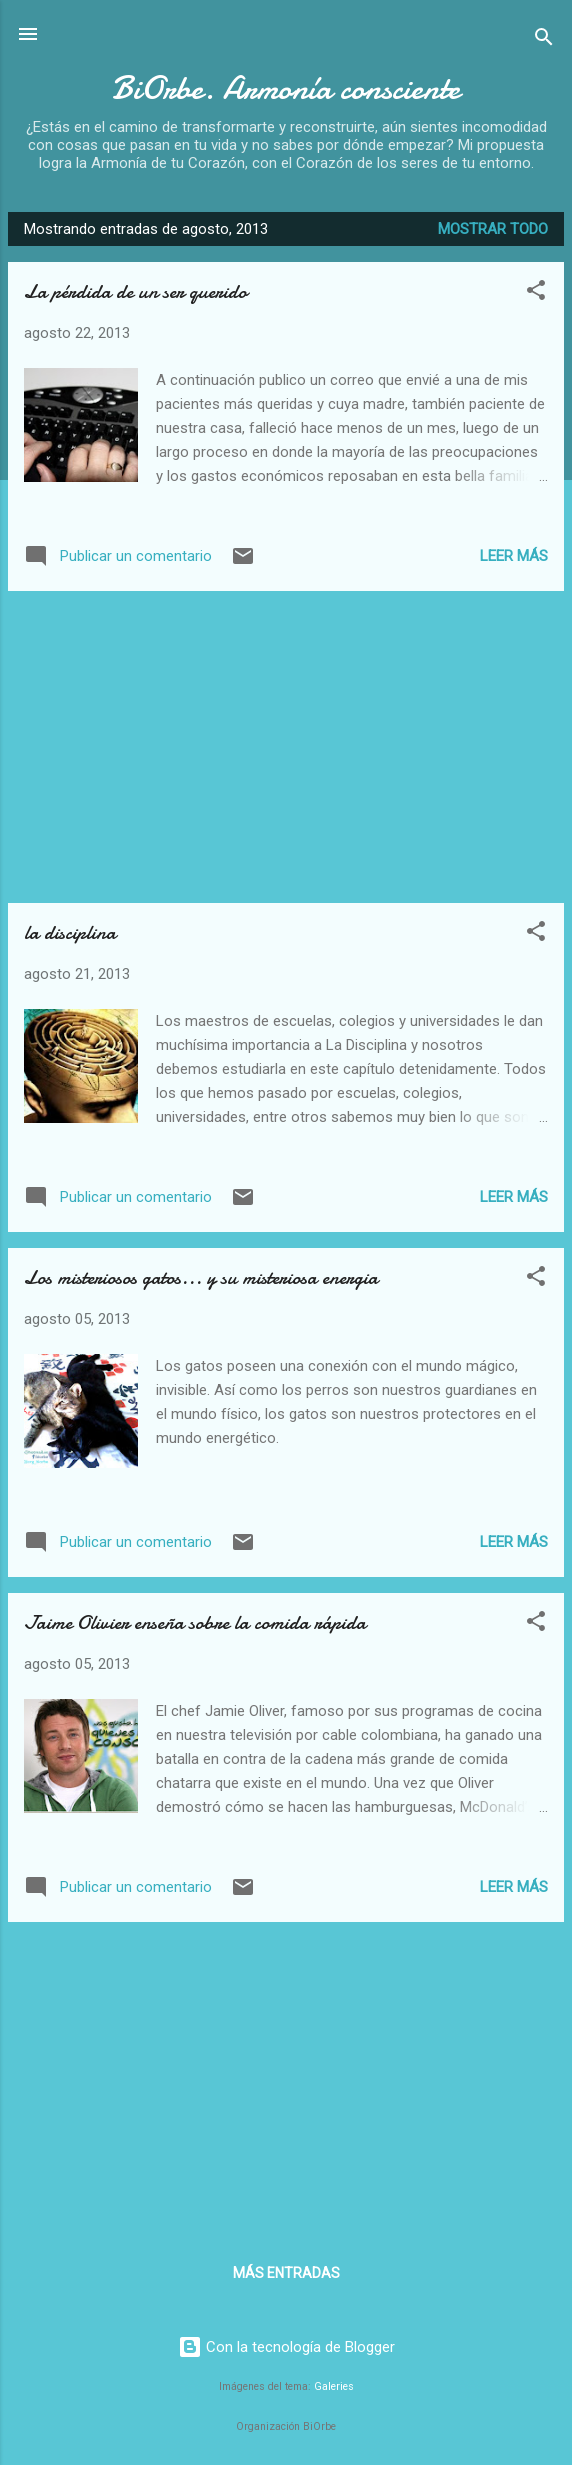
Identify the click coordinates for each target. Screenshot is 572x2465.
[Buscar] (544, 40)
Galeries (334, 2386)
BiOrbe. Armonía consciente (286, 88)
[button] (536, 293)
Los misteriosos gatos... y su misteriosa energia (201, 1277)
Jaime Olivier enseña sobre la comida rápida (195, 1622)
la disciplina (70, 932)
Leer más (514, 556)
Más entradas (286, 2273)
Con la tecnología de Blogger (286, 2347)
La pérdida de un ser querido (135, 291)
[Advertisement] (286, 747)
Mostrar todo (493, 229)
